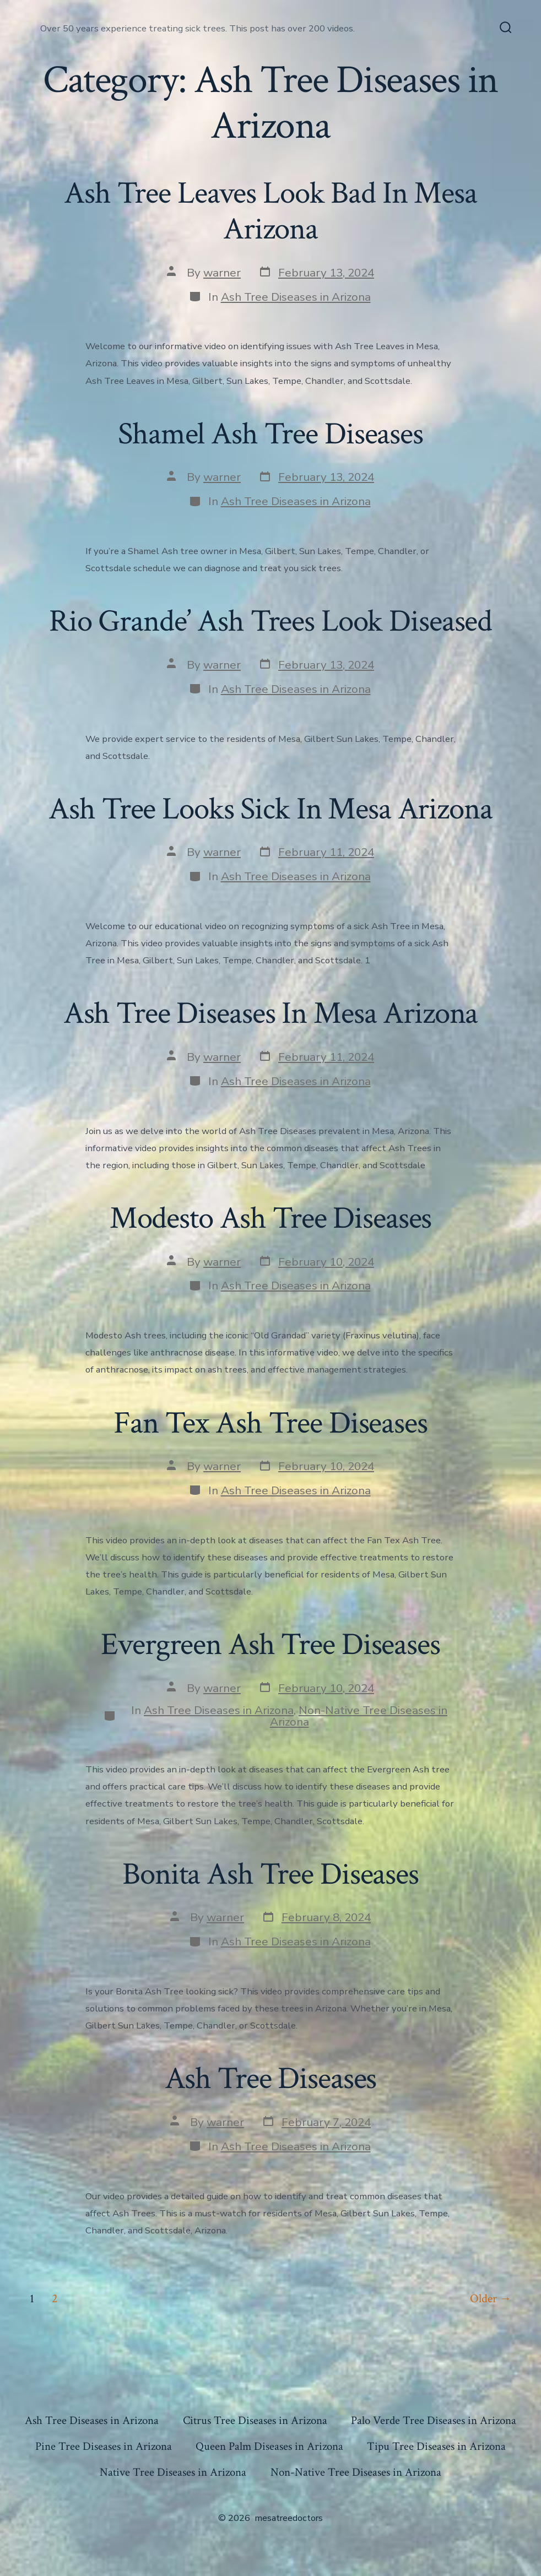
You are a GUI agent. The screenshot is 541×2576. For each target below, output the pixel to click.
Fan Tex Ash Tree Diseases (270, 1423)
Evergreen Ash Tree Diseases (270, 1644)
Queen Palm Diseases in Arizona (269, 2446)
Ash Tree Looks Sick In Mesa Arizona (270, 809)
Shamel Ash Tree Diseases (270, 434)
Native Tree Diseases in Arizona (173, 2472)
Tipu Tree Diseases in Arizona (436, 2446)
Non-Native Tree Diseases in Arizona (359, 1715)
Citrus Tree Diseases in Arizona (255, 2420)
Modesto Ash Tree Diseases (271, 1218)
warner (222, 272)
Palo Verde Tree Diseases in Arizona (433, 2420)
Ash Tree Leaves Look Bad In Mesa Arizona (270, 211)
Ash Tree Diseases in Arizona (296, 297)
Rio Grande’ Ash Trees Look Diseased (270, 621)
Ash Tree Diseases (271, 2078)
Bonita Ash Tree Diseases (270, 1874)
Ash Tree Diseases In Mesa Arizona (270, 1013)
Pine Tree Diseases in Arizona (103, 2446)
